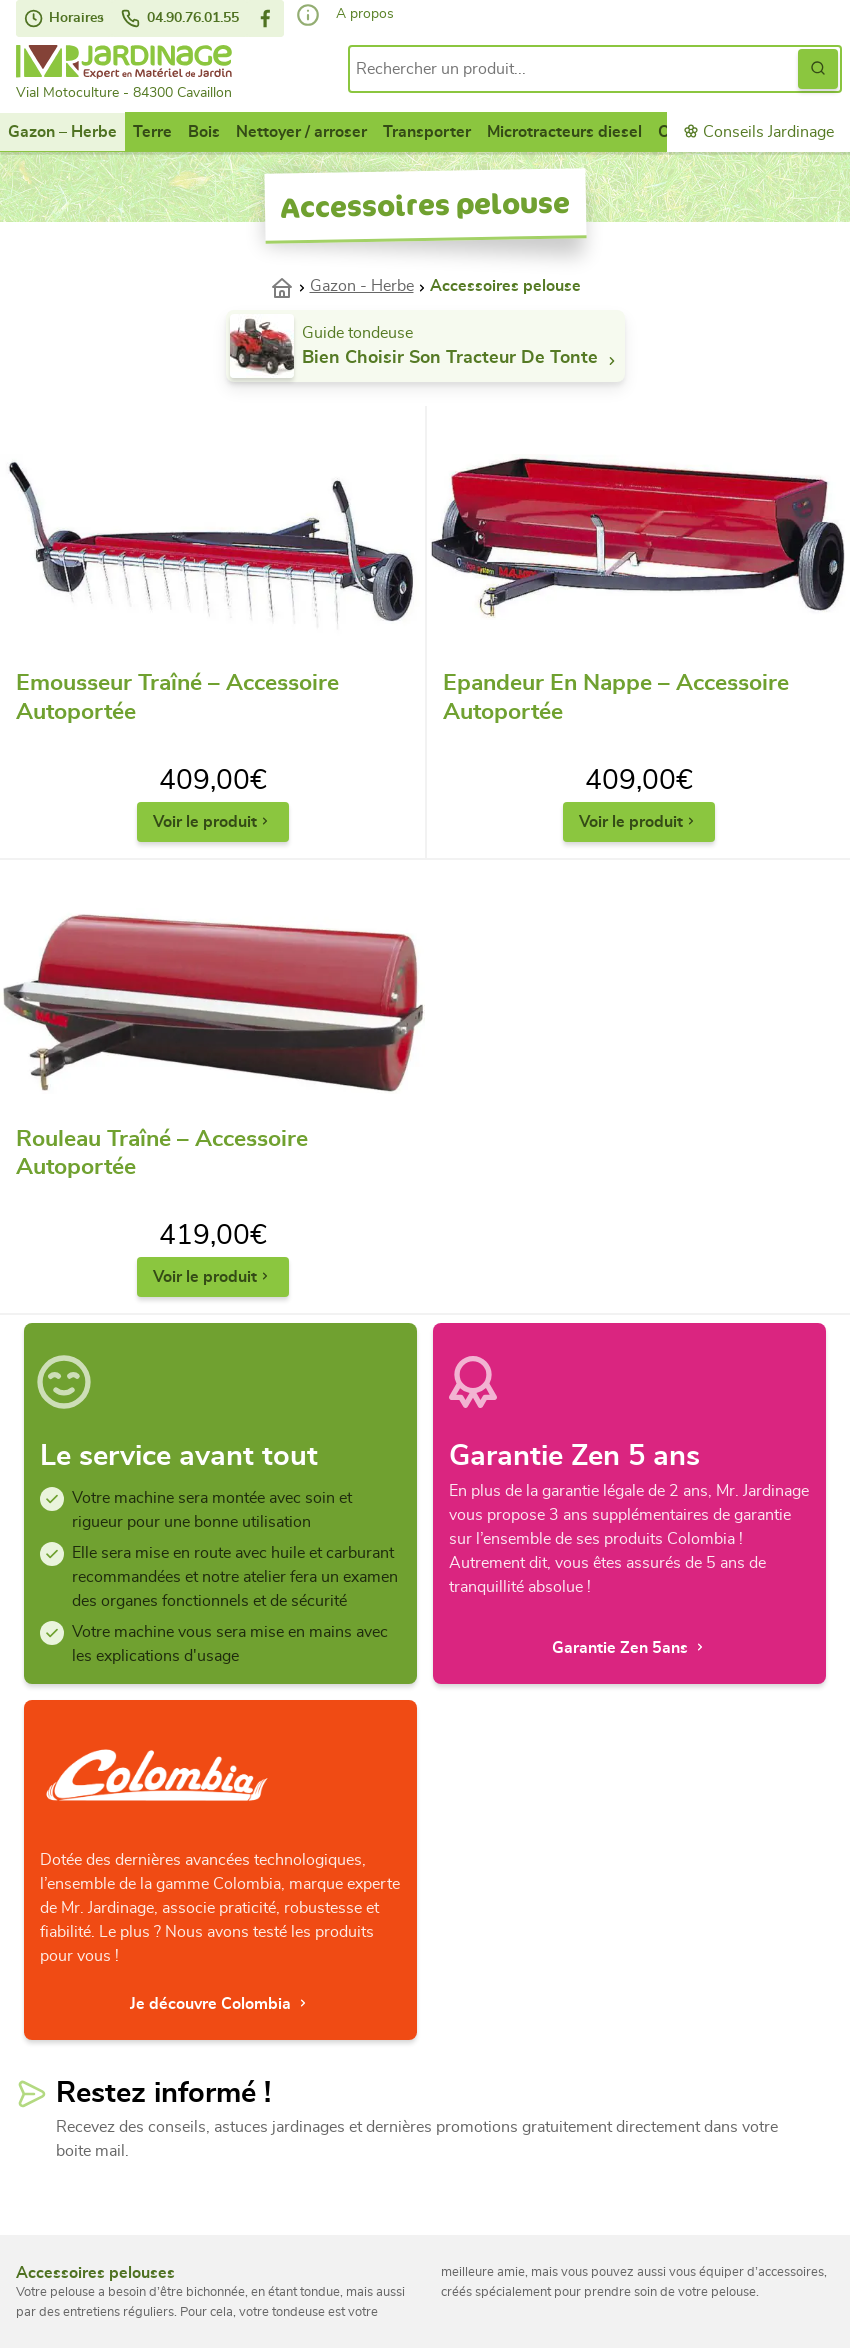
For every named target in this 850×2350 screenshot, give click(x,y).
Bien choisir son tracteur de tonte (461, 359)
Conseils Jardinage (758, 131)
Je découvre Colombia (220, 2003)
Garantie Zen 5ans (630, 1647)
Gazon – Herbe (62, 132)
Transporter (427, 132)
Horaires (64, 18)
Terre (152, 132)
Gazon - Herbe (362, 286)
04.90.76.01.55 (179, 18)
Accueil (290, 286)
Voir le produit (213, 821)
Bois (204, 132)
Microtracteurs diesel (564, 132)
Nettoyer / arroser (301, 132)
